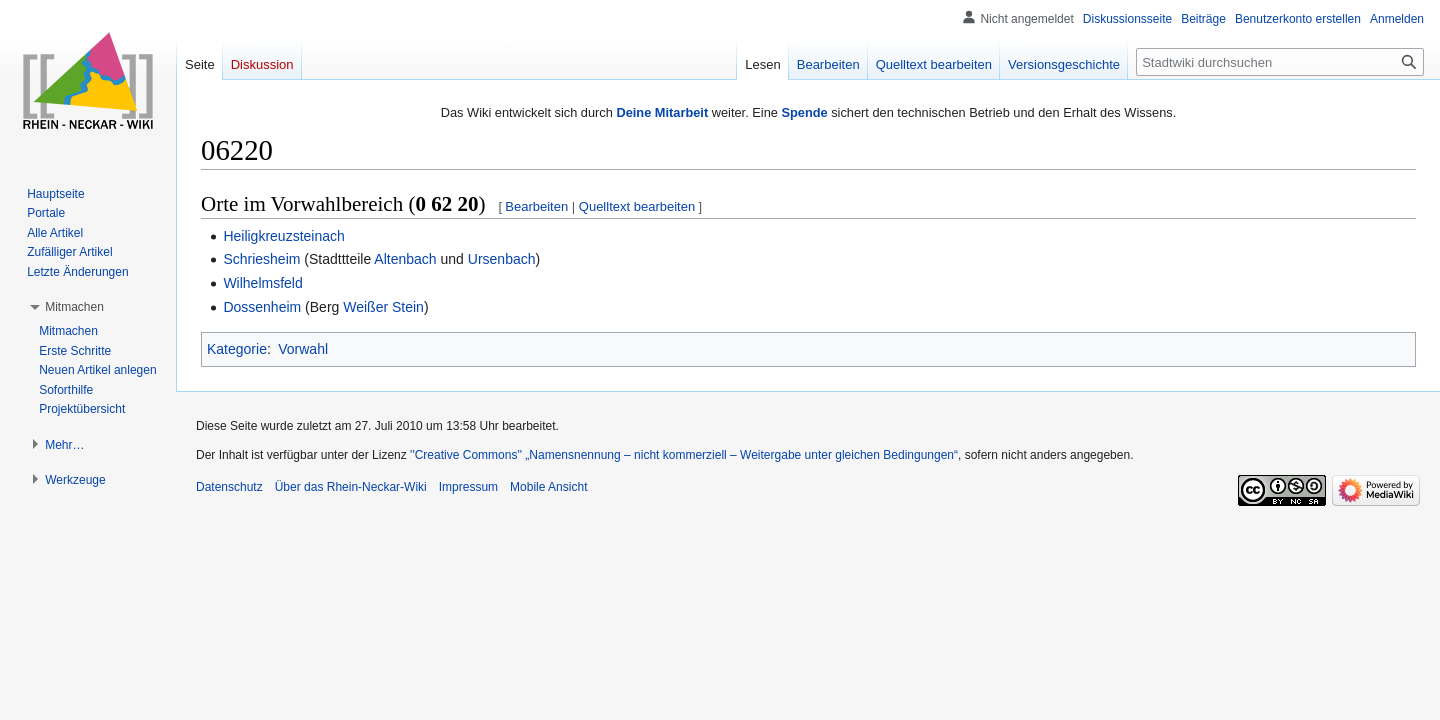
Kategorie (237, 349)
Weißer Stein (383, 307)
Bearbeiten (536, 206)
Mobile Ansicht (548, 487)
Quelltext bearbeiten (637, 206)
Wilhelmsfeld (262, 283)
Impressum (468, 487)
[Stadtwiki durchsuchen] (1280, 62)
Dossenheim (262, 307)
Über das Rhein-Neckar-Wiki (351, 487)
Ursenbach (502, 259)
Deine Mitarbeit (662, 112)
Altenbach (405, 259)
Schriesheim (261, 259)
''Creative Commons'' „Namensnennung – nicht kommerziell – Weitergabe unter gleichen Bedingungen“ (684, 455)
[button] (74, 307)
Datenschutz (229, 487)
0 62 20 (446, 204)
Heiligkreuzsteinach (283, 236)
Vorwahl (303, 349)
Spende (804, 112)
